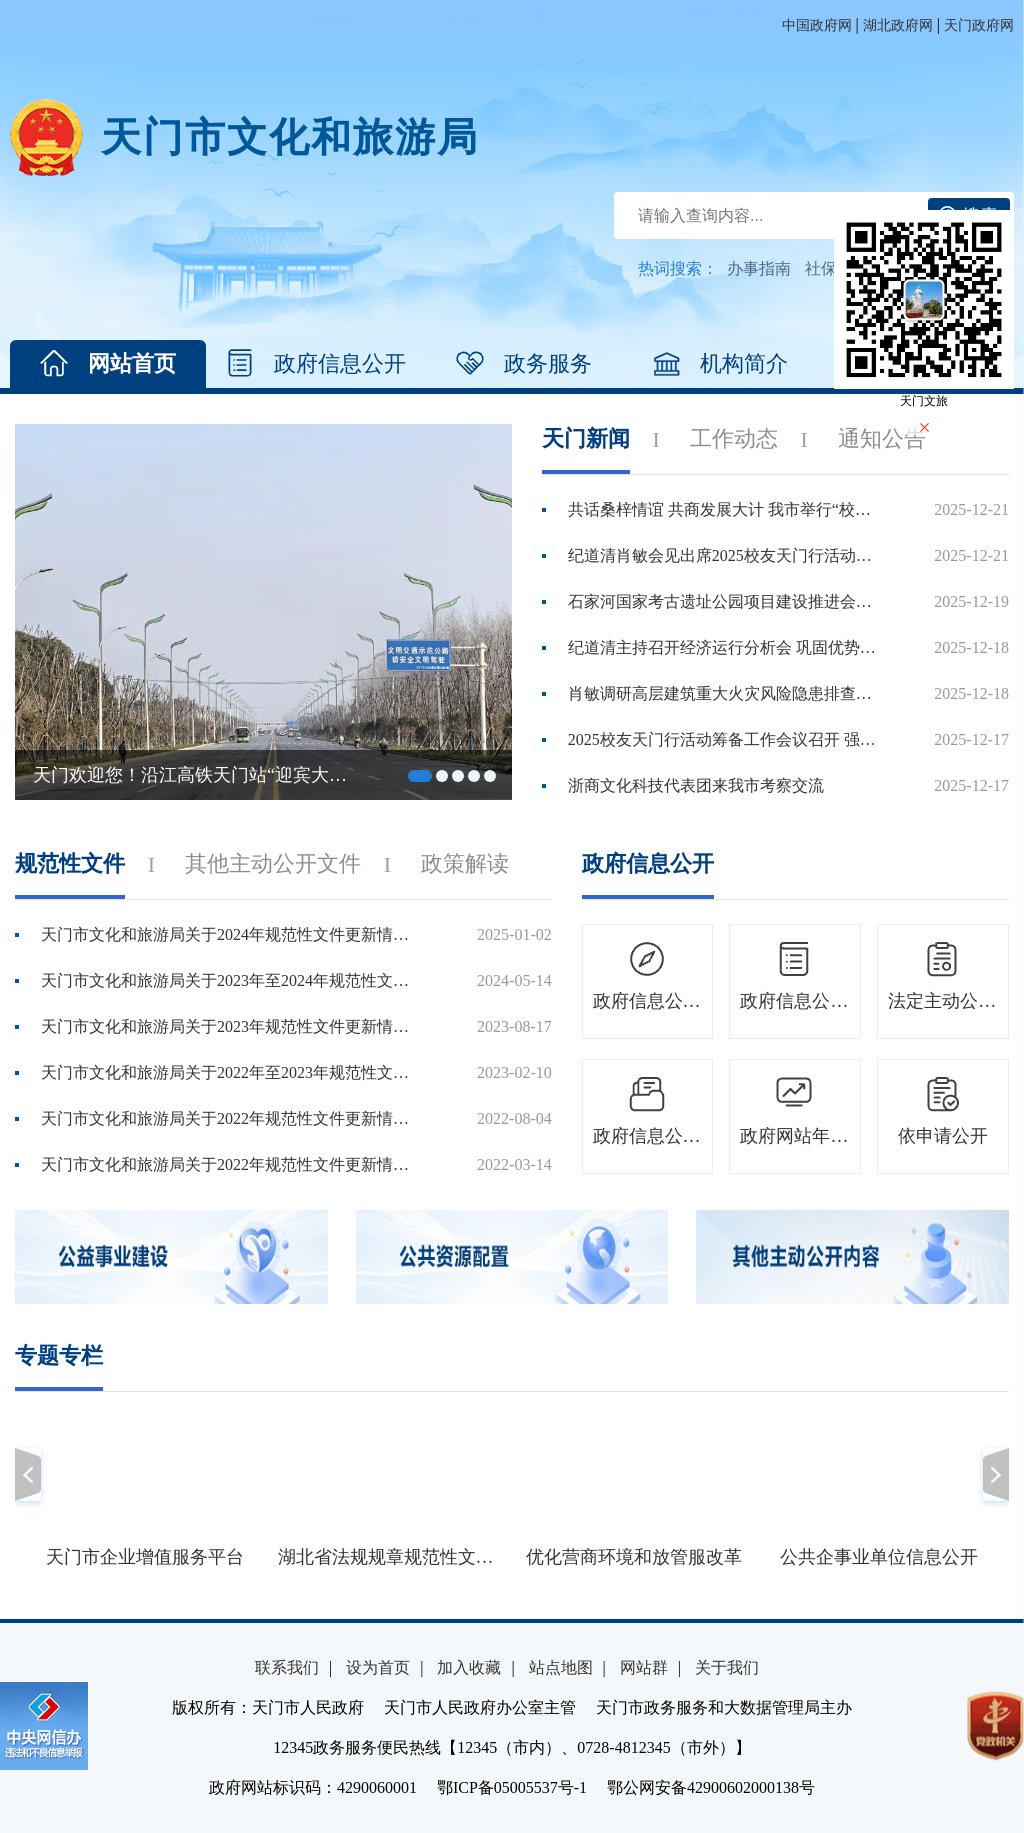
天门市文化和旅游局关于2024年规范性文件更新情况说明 (231, 934)
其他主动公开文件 (273, 863)
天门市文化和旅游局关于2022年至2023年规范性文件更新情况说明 (231, 1072)
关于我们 (727, 1667)
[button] (28, 1474)
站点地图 (561, 1667)
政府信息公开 (316, 364)
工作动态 (734, 438)
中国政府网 (817, 25)
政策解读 (465, 863)
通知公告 (882, 438)
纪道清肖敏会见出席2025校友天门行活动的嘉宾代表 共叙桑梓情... (723, 555)
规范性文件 (70, 863)
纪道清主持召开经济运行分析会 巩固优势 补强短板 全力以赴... (723, 647)
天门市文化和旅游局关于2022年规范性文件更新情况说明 (231, 1118)
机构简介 (720, 364)
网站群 (644, 1667)
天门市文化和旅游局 (290, 137)
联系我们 (287, 1667)
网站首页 (108, 364)
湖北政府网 (898, 25)
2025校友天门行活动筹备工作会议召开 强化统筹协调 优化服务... (723, 739)
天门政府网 (979, 25)
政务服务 (524, 364)
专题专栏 (59, 1355)
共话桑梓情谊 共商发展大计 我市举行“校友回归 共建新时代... (723, 509)
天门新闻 (586, 438)
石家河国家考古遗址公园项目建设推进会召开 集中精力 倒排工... (723, 601)
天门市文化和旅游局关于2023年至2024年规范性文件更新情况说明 (231, 980)
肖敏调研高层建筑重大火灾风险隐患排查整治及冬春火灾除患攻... (723, 693)
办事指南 (759, 268)
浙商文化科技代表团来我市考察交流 (696, 785)
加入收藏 (469, 1667)
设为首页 (378, 1667)
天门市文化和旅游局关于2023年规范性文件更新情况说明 (231, 1026)
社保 (821, 268)
